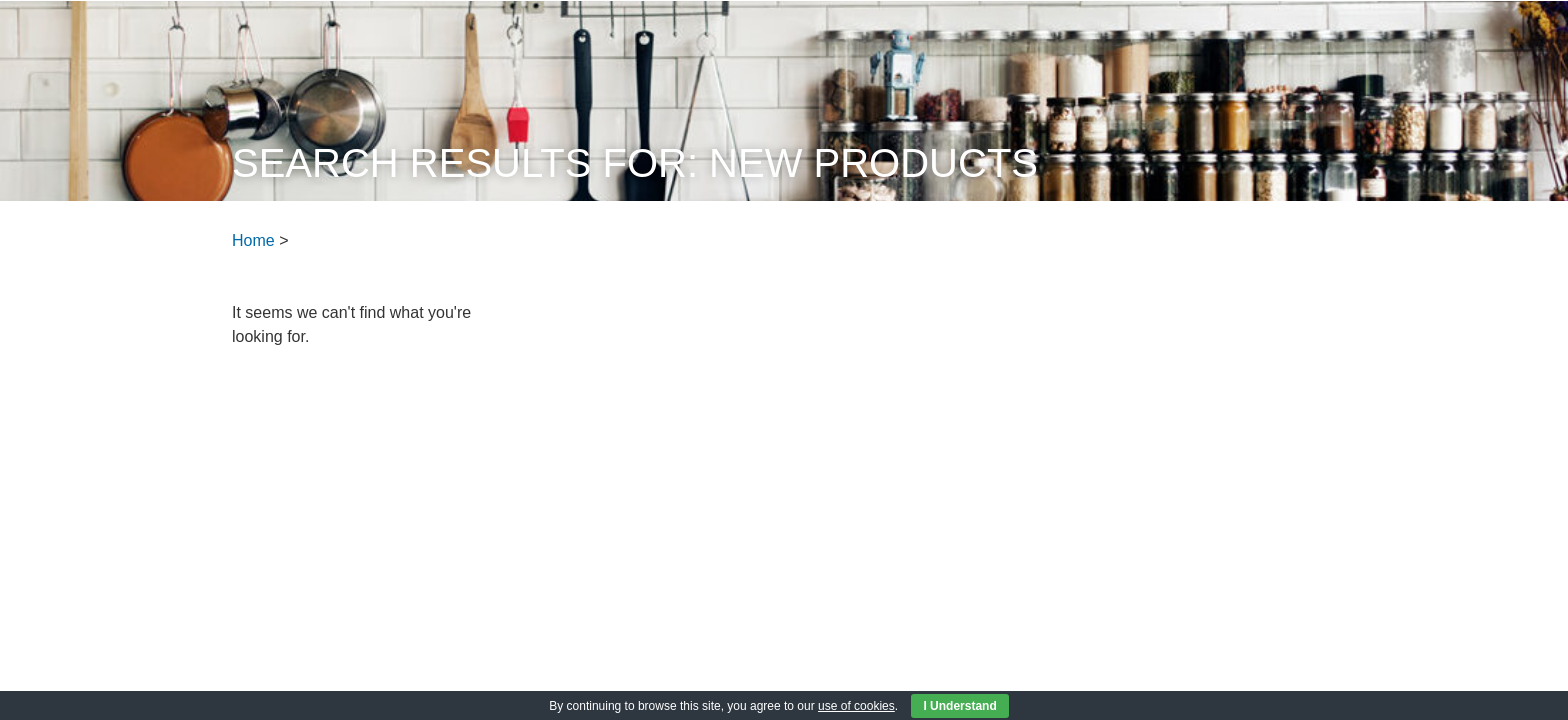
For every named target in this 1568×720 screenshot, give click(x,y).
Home (253, 240)
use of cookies (856, 706)
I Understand (959, 706)
